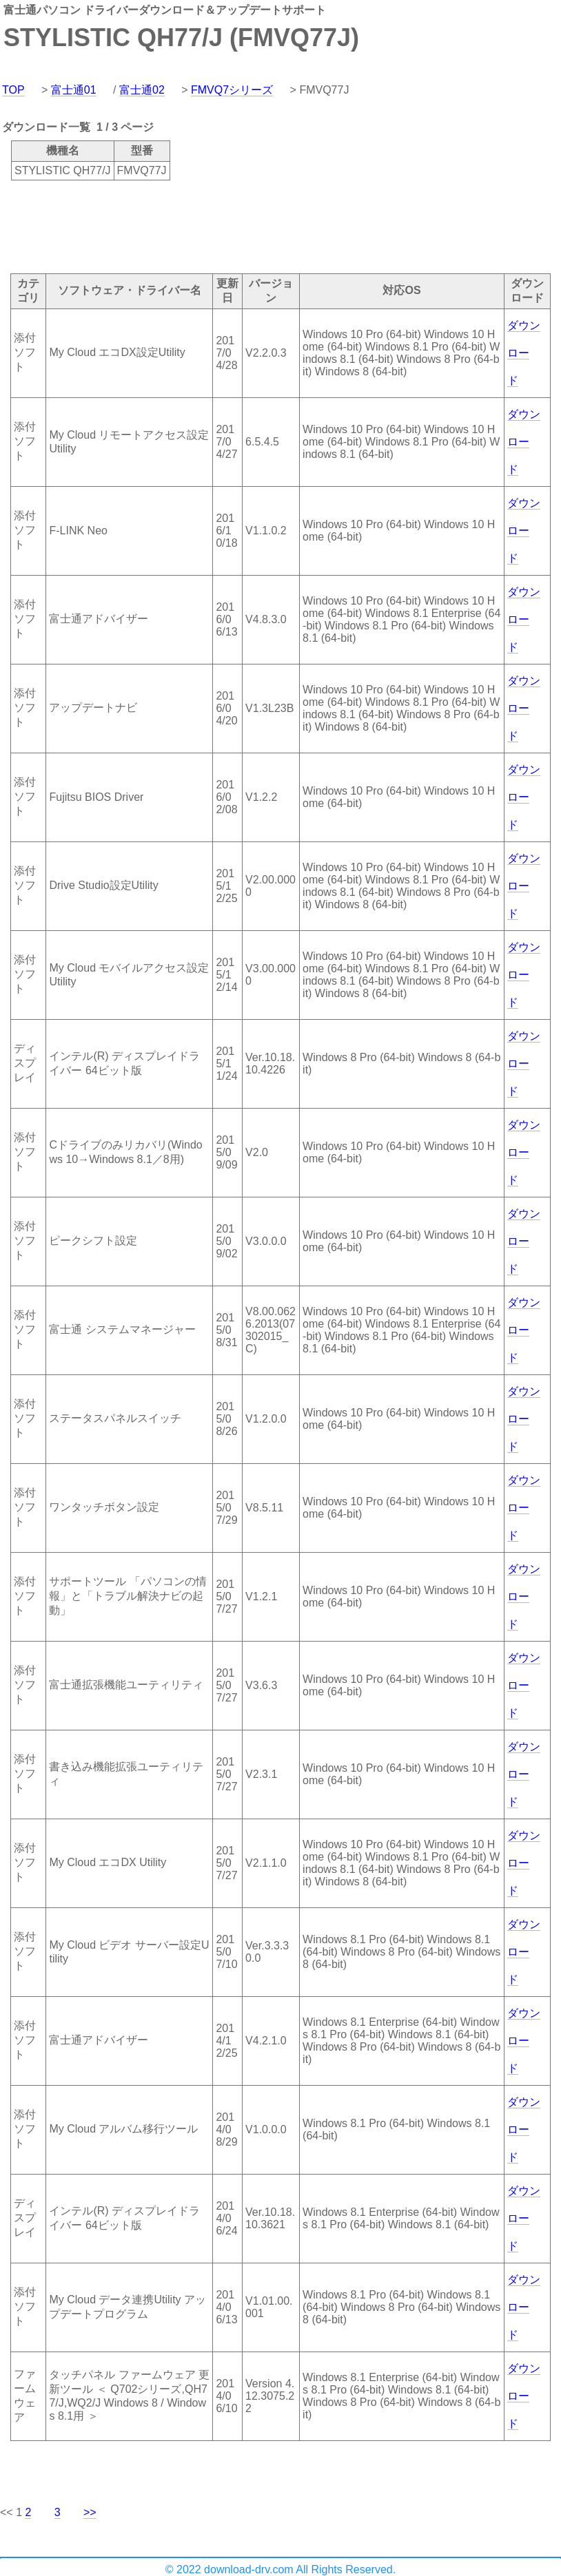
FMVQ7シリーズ (232, 90)
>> (89, 2512)
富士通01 (73, 90)
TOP (13, 90)
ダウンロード (523, 353)
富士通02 (142, 90)
